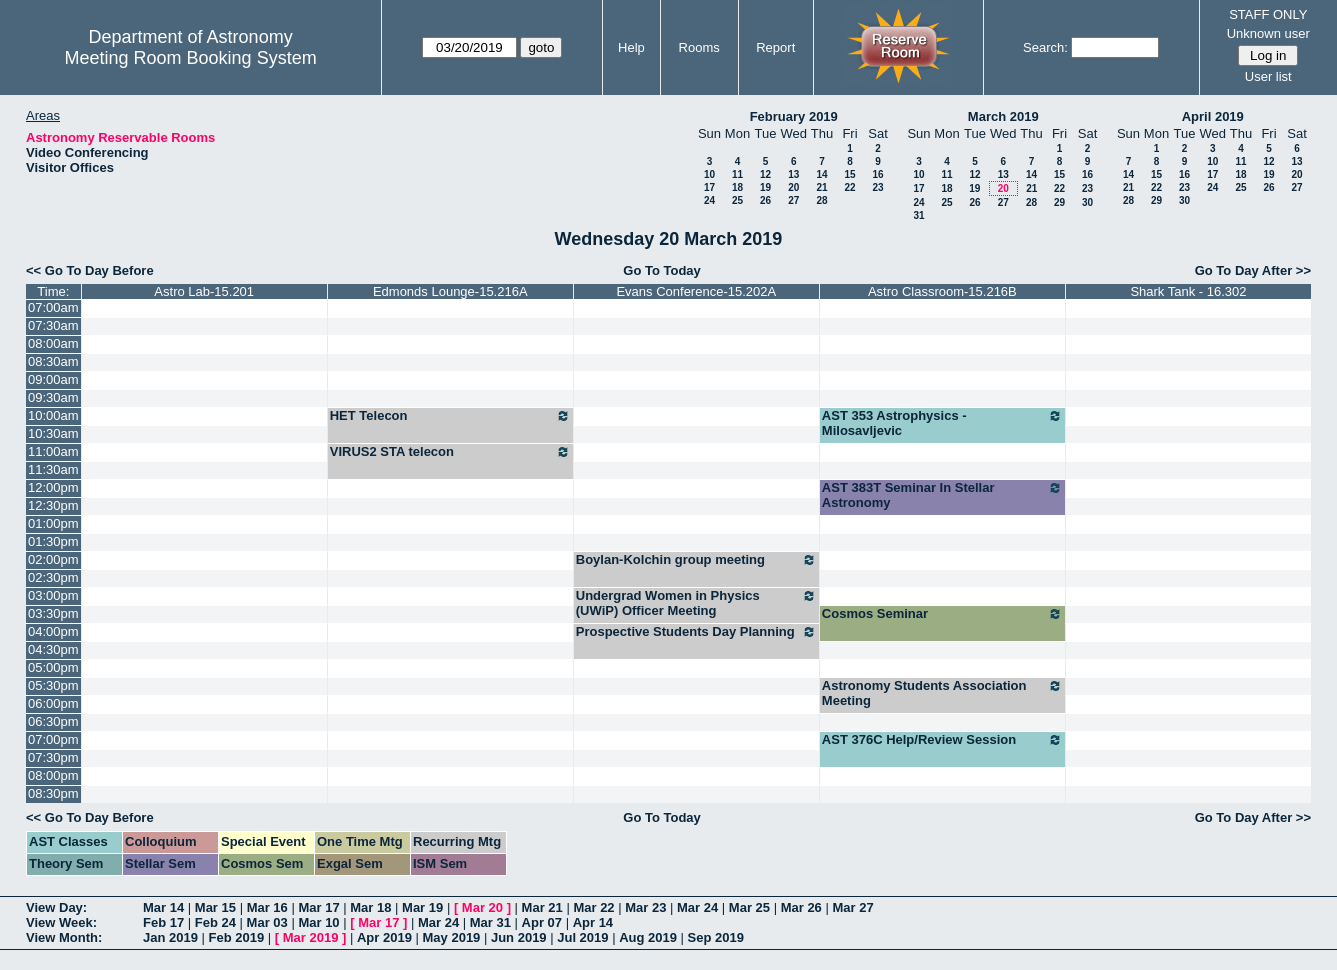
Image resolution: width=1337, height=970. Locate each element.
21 (821, 187)
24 (709, 200)
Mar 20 (482, 907)
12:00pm (53, 487)
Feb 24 (215, 922)
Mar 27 (852, 907)
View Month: (64, 937)
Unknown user (1268, 33)
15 (849, 174)
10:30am (53, 433)
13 (793, 174)
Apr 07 (542, 922)
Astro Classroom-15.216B (942, 291)
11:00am (53, 451)
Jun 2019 (519, 937)
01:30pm (53, 541)
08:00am (53, 343)
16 (877, 174)
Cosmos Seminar (942, 614)
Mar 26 (801, 907)
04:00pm (53, 631)
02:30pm (53, 577)
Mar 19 (422, 907)
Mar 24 (697, 907)
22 (849, 187)
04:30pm (53, 649)
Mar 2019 (311, 937)
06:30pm (53, 721)
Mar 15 (215, 907)
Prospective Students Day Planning (696, 632)
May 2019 (452, 937)
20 (793, 187)
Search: (1045, 47)
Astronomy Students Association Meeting (942, 693)
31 (918, 215)
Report (775, 47)
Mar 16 (267, 907)
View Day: (56, 907)
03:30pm (53, 613)
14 (821, 174)
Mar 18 (370, 907)
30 (1087, 202)
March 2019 (1003, 116)
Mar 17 (318, 907)
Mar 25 (749, 907)
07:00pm (53, 739)
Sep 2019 (716, 937)
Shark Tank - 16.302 (1188, 291)
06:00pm (53, 703)
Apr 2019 (384, 937)
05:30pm (53, 685)
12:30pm (53, 505)
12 (765, 174)
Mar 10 (318, 922)
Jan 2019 (170, 937)
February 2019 (794, 116)
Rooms (699, 47)
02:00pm (53, 559)
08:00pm (53, 775)
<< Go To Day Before (90, 270)
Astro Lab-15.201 (204, 291)
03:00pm (53, 595)
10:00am (53, 415)
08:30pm (53, 793)
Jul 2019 (582, 937)
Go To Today (662, 270)
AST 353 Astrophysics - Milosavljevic (942, 423)
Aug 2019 (648, 937)
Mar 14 (163, 907)
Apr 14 (593, 922)
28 (821, 200)
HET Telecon (450, 416)
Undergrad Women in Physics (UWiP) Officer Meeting (696, 603)
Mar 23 (645, 907)
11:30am (53, 469)
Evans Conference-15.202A (696, 291)
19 (765, 187)
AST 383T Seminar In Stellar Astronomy (942, 495)
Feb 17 (163, 922)
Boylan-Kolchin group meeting (696, 560)
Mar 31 (490, 922)
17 (709, 187)
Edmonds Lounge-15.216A (450, 291)
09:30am (53, 397)
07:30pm (53, 757)
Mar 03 (267, 922)
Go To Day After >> (1253, 270)
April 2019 (1213, 116)
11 (737, 174)
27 (793, 200)
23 (877, 187)
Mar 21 (542, 907)
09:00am (53, 379)
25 (737, 200)
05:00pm (53, 667)
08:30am (53, 361)
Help (631, 47)
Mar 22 (593, 907)
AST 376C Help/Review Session (942, 740)
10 (709, 174)
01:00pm (53, 523)
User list (1268, 76)
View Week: (61, 922)
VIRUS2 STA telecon (450, 452)
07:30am (53, 325)
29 (1059, 202)
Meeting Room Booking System (191, 58)
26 (765, 200)
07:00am (53, 307)
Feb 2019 (237, 937)
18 (737, 187)
